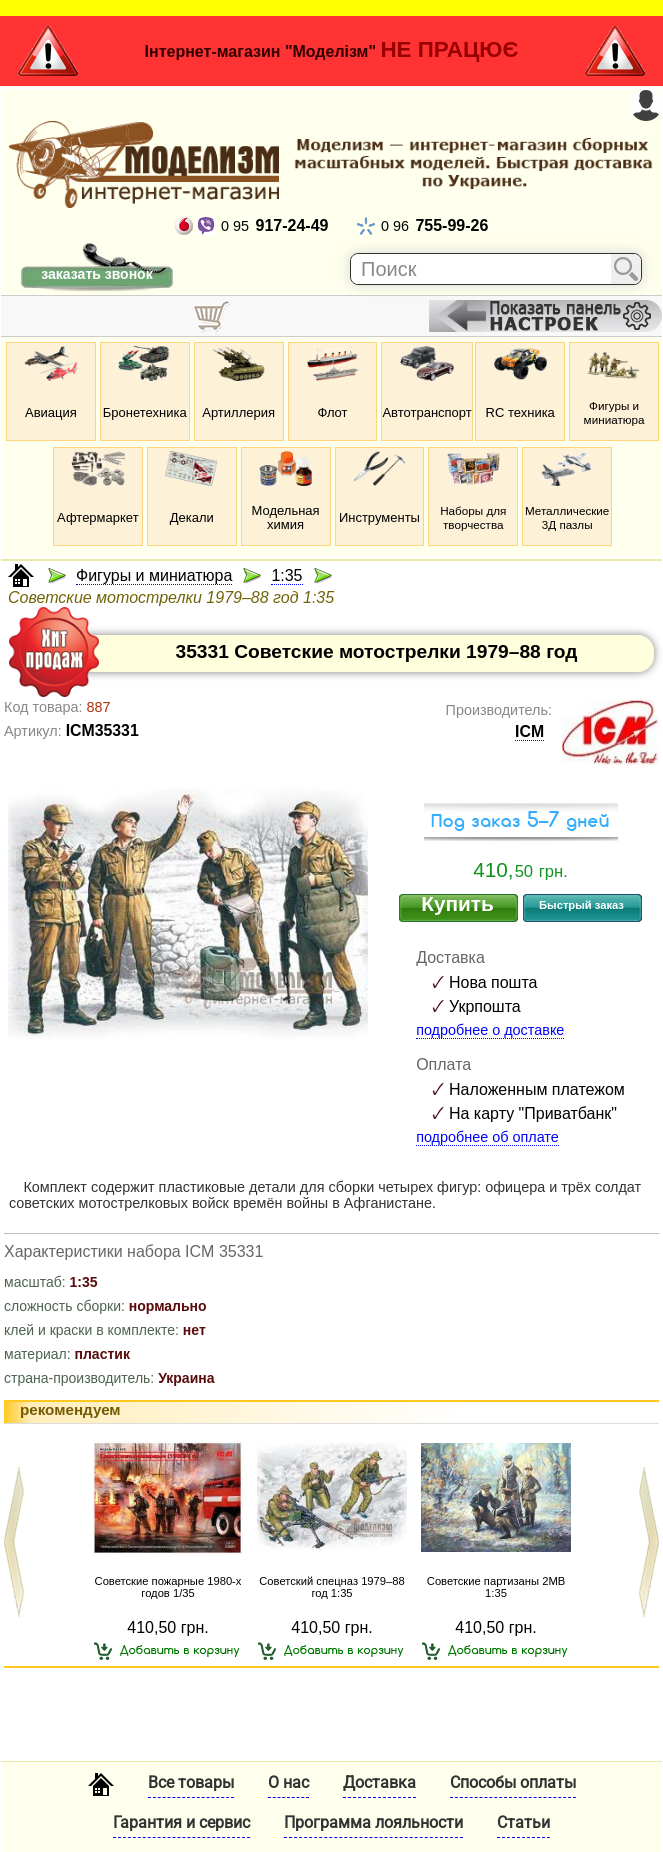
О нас (288, 1782)
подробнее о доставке (490, 1030)
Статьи (523, 1822)
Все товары (191, 1782)
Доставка (379, 1782)
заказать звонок (96, 274)
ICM (529, 731)
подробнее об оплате (487, 1137)
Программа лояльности (373, 1822)
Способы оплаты (513, 1782)
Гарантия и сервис (181, 1822)
